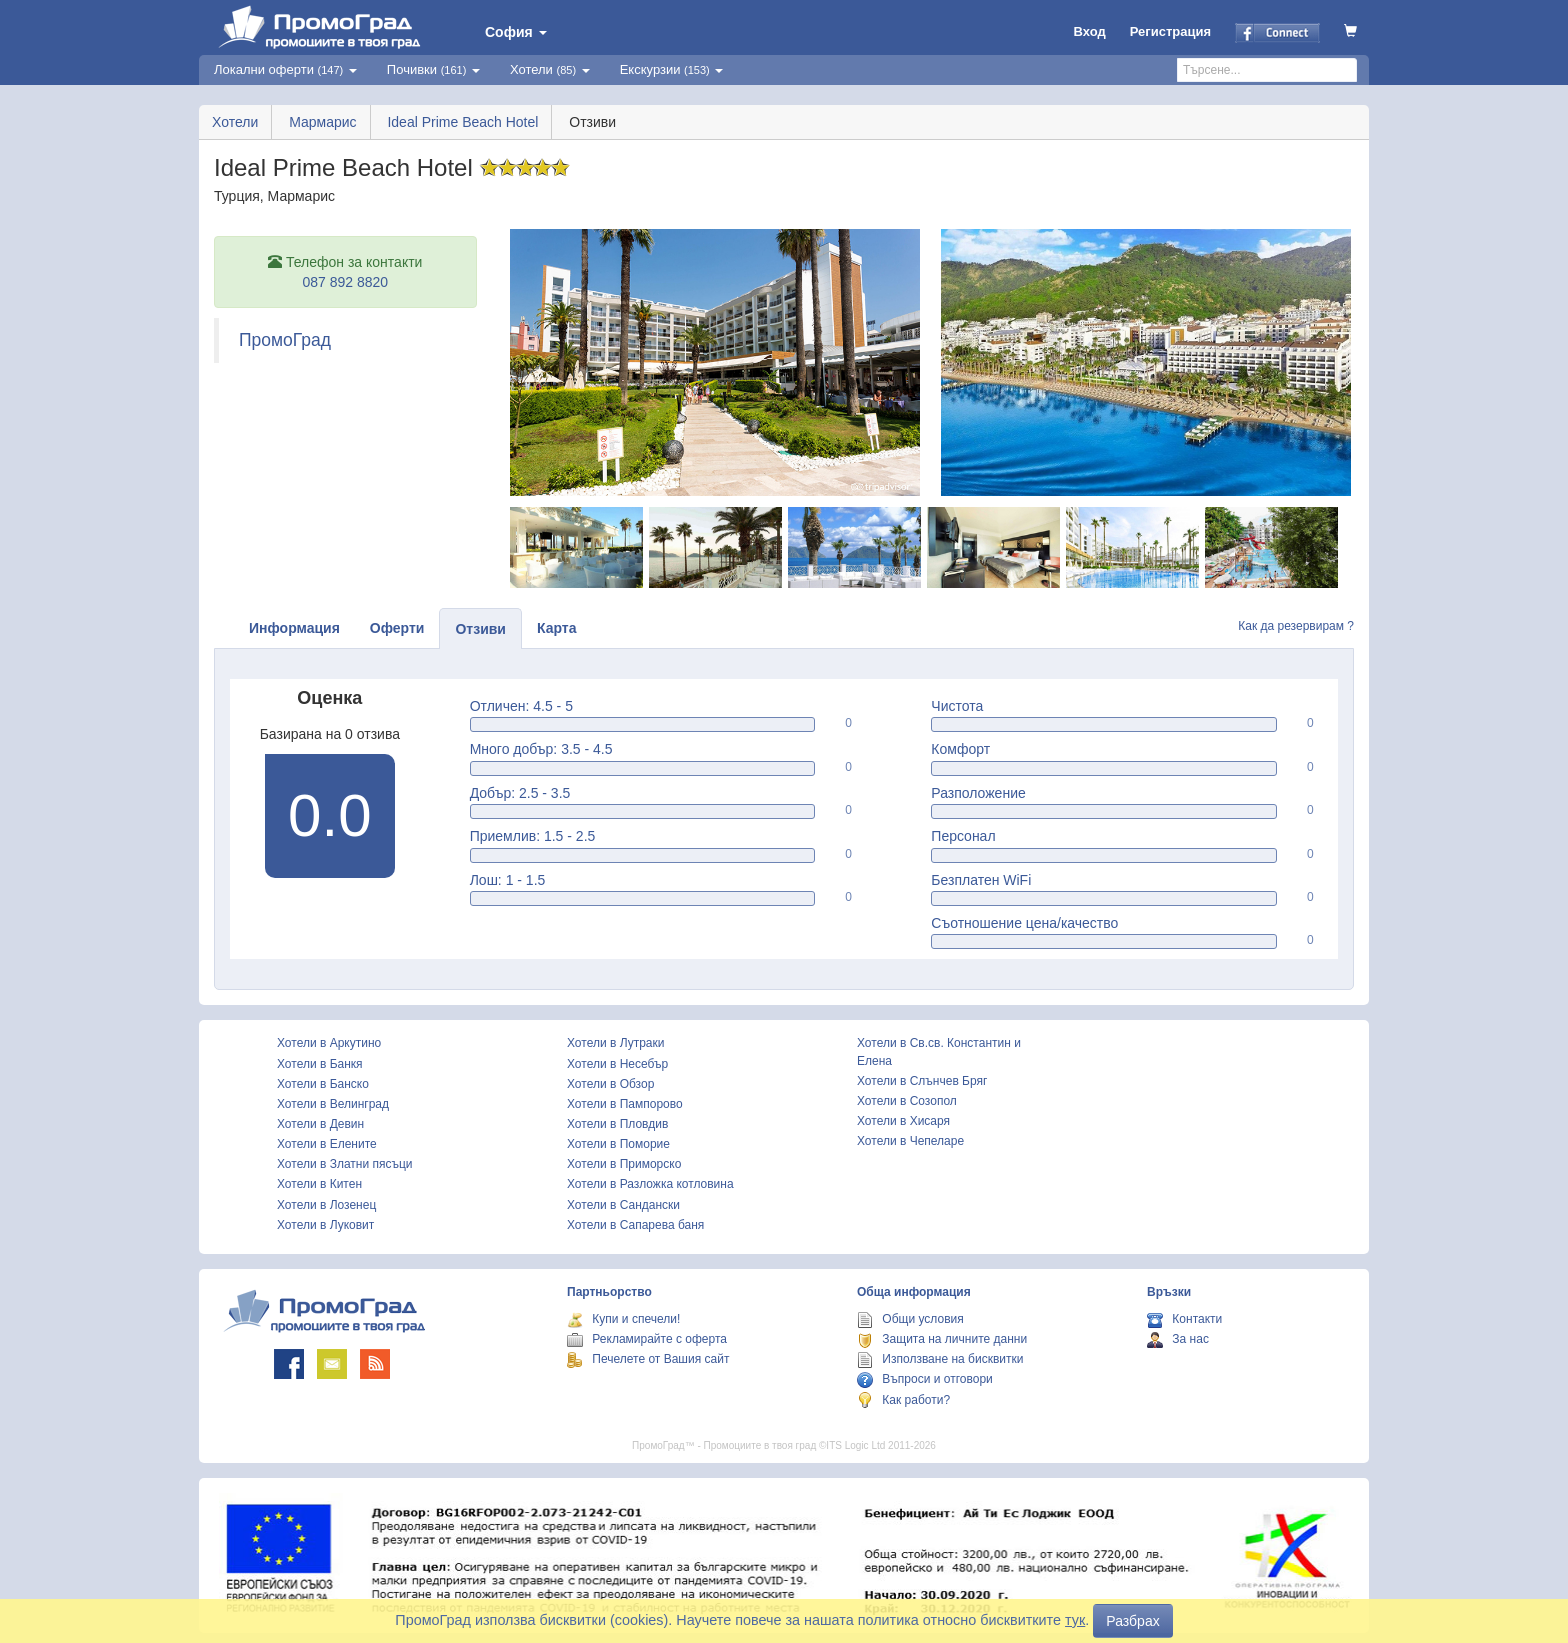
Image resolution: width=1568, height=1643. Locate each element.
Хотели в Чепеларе (910, 1141)
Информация (294, 628)
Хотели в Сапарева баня (635, 1225)
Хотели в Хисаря (903, 1121)
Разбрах (1132, 1621)
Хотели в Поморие (618, 1144)
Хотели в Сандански (623, 1205)
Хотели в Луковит (325, 1225)
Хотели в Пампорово (625, 1104)
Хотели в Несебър (617, 1064)
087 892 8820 (345, 282)
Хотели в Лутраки (615, 1043)
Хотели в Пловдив (617, 1124)
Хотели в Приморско (624, 1164)
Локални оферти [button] (285, 69)
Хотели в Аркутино (329, 1043)
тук (1075, 1620)
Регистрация (1170, 31)
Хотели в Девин (320, 1124)
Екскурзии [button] (672, 69)
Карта (557, 628)
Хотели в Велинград (333, 1104)
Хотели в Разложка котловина (650, 1184)
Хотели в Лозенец (326, 1205)
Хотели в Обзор (610, 1084)
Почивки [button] (433, 69)
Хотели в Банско (323, 1084)
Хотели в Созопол (907, 1101)
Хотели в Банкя (320, 1064)
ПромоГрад (285, 340)
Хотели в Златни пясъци (345, 1164)
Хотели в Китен (319, 1184)
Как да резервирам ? (1296, 626)
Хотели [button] (550, 69)
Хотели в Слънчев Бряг (922, 1081)
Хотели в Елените (327, 1144)
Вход (1090, 31)
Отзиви (480, 629)
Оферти (397, 628)
